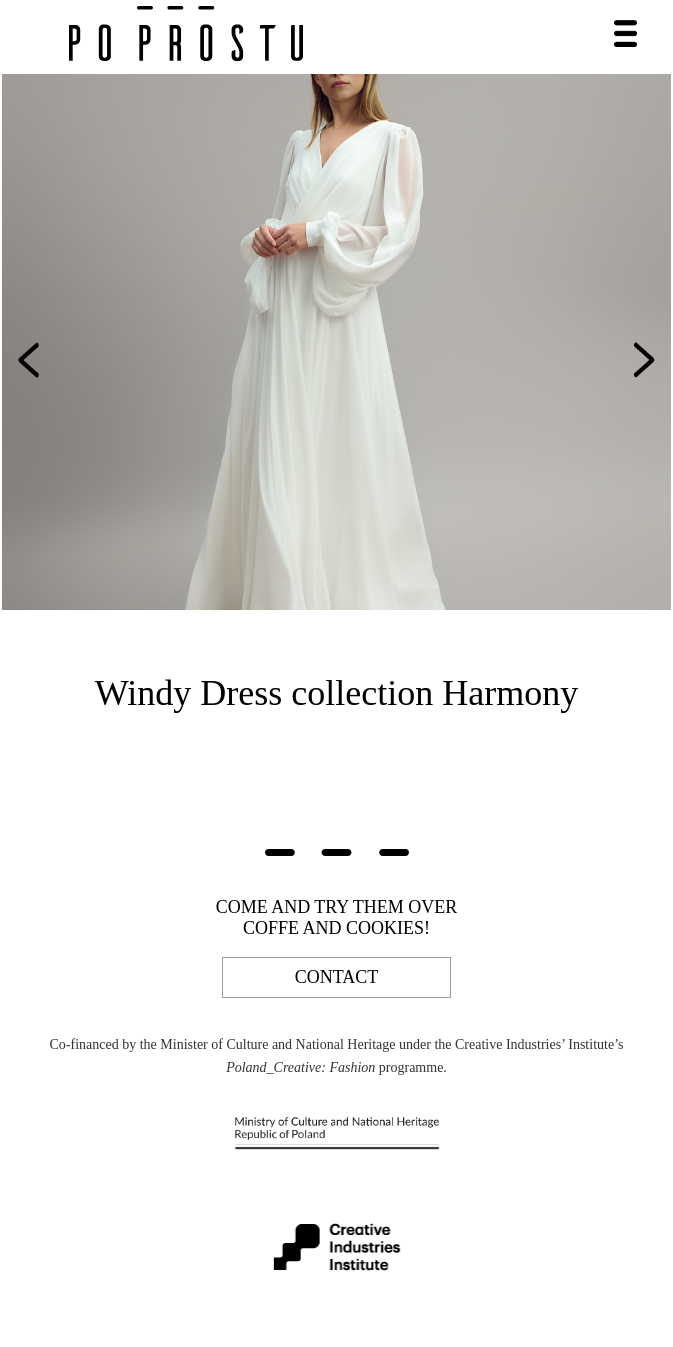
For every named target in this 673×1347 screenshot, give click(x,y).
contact (337, 977)
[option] (336, 342)
